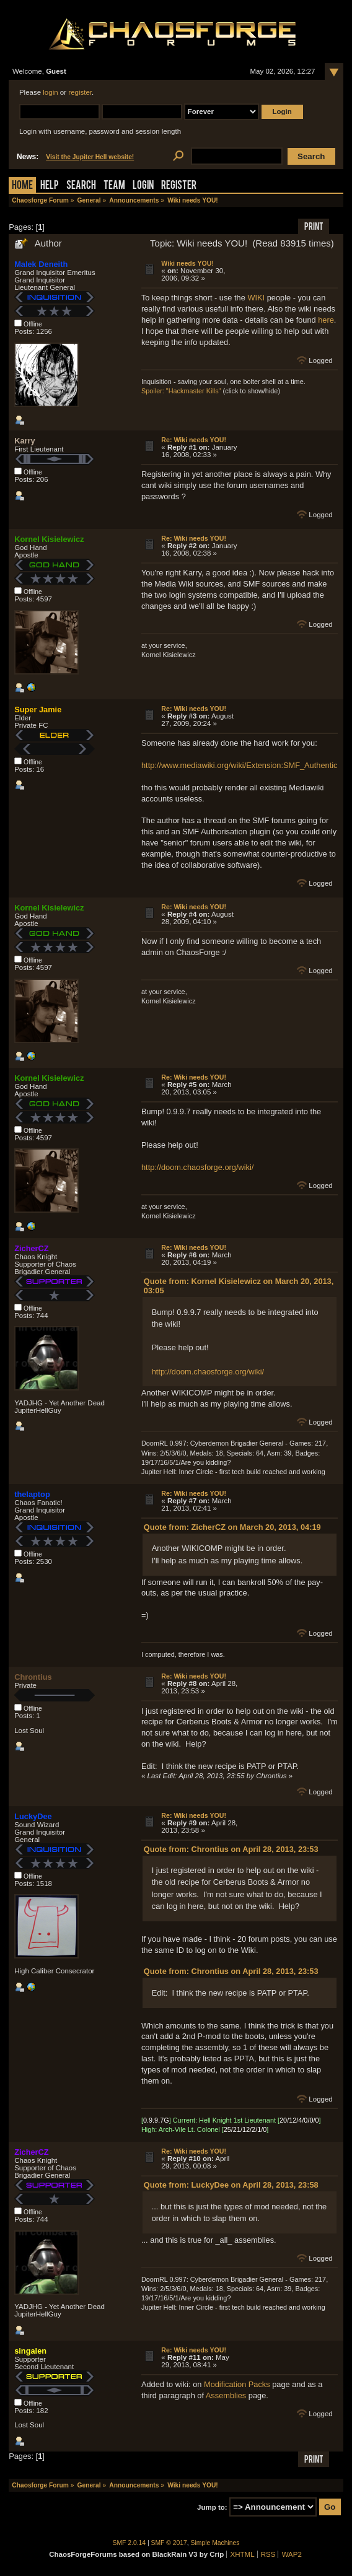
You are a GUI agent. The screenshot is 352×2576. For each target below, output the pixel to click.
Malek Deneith (41, 264)
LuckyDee (32, 1816)
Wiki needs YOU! (187, 263)
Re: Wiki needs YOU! (193, 439)
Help (49, 186)
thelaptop (32, 1494)
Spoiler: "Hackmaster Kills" (181, 391)
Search (81, 186)
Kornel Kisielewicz (49, 539)
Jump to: (212, 2507)
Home (22, 186)
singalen (30, 2351)
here (326, 320)
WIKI (256, 297)
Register (178, 186)
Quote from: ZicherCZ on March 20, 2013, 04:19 (232, 1527)
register (80, 92)
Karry (24, 440)
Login (143, 186)
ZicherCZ (31, 1248)
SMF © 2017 (169, 2542)
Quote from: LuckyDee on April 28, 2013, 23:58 (231, 2185)
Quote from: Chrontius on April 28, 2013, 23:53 (231, 1849)
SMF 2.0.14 (129, 2542)
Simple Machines (215, 2542)
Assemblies (226, 2395)
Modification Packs (237, 2384)
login (50, 92)
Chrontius (32, 1677)
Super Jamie (37, 709)
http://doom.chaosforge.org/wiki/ (197, 1167)
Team (114, 186)
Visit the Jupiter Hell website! (90, 157)
